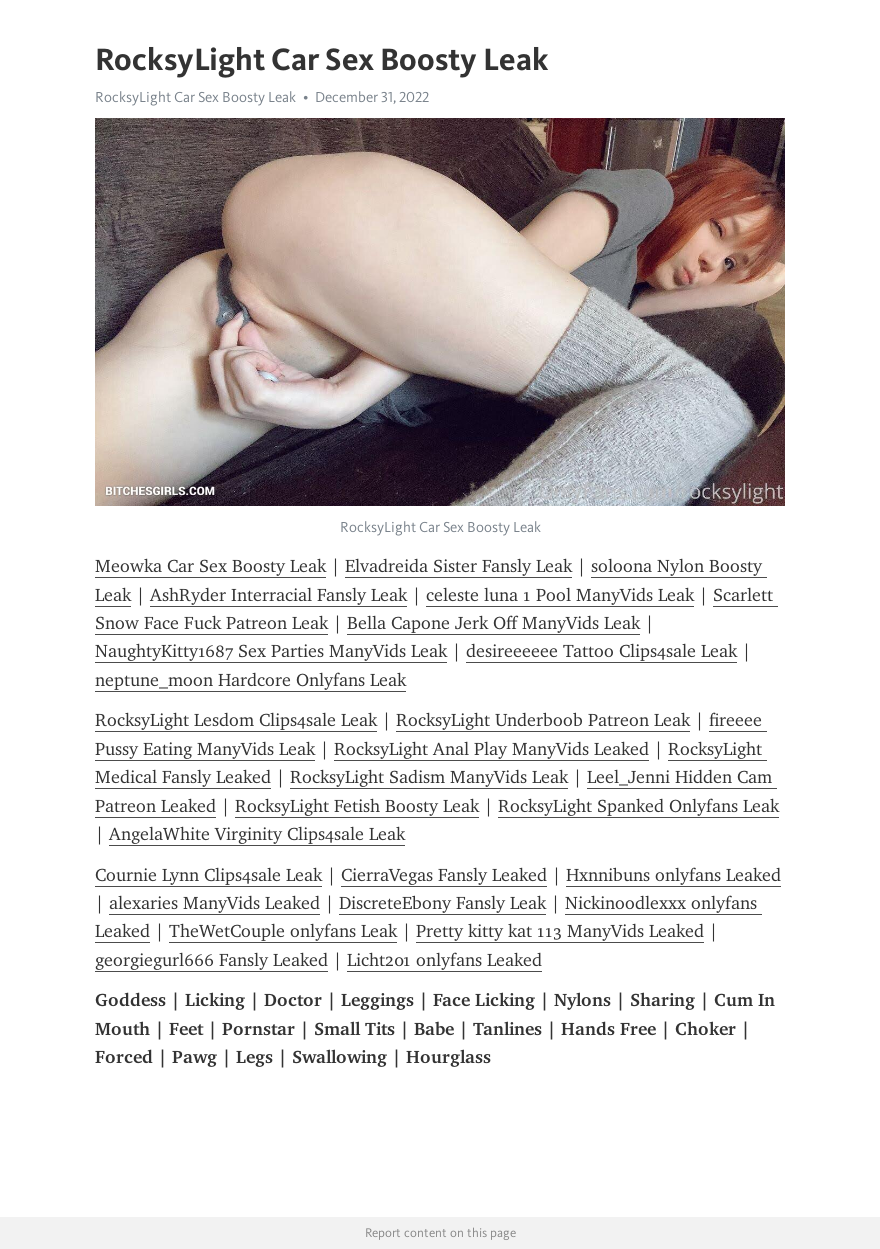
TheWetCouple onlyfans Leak (283, 931)
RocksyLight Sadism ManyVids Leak (429, 777)
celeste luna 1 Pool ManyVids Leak (560, 595)
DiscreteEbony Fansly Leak (442, 903)
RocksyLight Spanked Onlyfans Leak (638, 806)
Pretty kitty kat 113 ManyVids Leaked (560, 931)
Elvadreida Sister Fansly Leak (458, 566)
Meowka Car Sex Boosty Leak (210, 566)
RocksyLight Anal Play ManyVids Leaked (491, 749)
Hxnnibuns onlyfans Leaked (673, 875)
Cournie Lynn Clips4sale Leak (208, 875)
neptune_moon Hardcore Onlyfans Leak (250, 680)
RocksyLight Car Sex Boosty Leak (195, 97)
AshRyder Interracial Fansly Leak (278, 595)
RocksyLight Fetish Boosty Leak (357, 806)
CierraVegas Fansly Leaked (444, 875)
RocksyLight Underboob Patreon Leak (543, 720)
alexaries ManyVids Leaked (214, 903)
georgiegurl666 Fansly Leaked (211, 960)
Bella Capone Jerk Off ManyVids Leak (493, 623)
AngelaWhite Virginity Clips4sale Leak (257, 834)
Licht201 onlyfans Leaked (444, 960)
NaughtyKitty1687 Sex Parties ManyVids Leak (271, 651)
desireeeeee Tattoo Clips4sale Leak (601, 651)
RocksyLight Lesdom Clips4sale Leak (236, 720)
